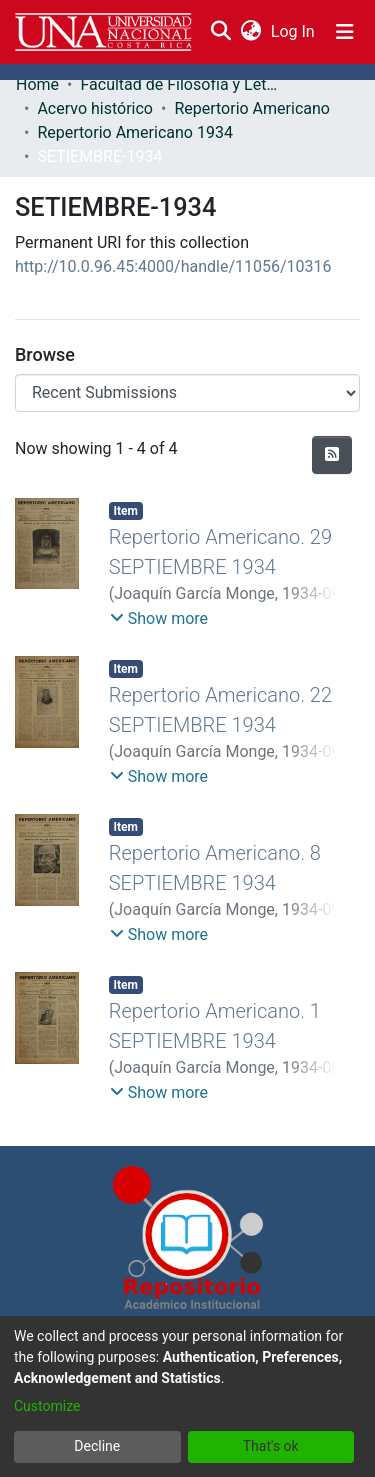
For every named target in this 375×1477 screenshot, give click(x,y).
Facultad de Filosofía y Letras (180, 84)
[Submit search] (220, 32)
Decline (97, 1446)
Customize (47, 1406)
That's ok (271, 1446)
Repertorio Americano (252, 108)
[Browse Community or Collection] (187, 393)
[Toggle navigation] (345, 32)
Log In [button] (294, 31)
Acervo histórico (95, 108)
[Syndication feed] (332, 455)
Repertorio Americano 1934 (134, 132)
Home (37, 84)
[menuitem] (250, 32)
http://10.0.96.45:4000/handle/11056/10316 (173, 266)
